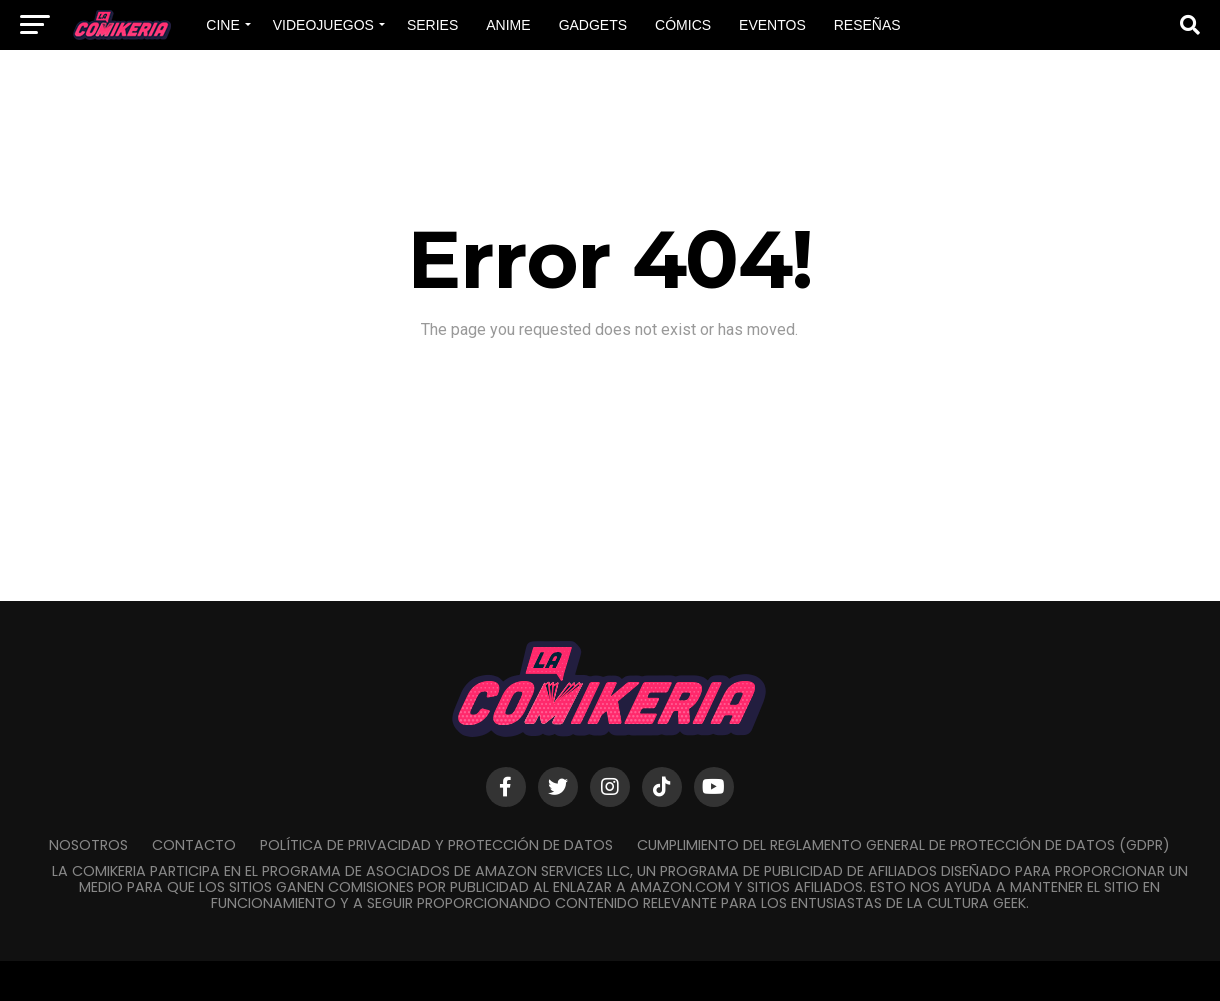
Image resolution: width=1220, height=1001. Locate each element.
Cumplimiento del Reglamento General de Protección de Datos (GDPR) (903, 845)
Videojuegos (323, 25)
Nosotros (88, 845)
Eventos (772, 25)
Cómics (683, 25)
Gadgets (593, 25)
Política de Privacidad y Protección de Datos (436, 845)
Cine (222, 25)
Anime (508, 25)
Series (432, 25)
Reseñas (867, 25)
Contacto (194, 845)
